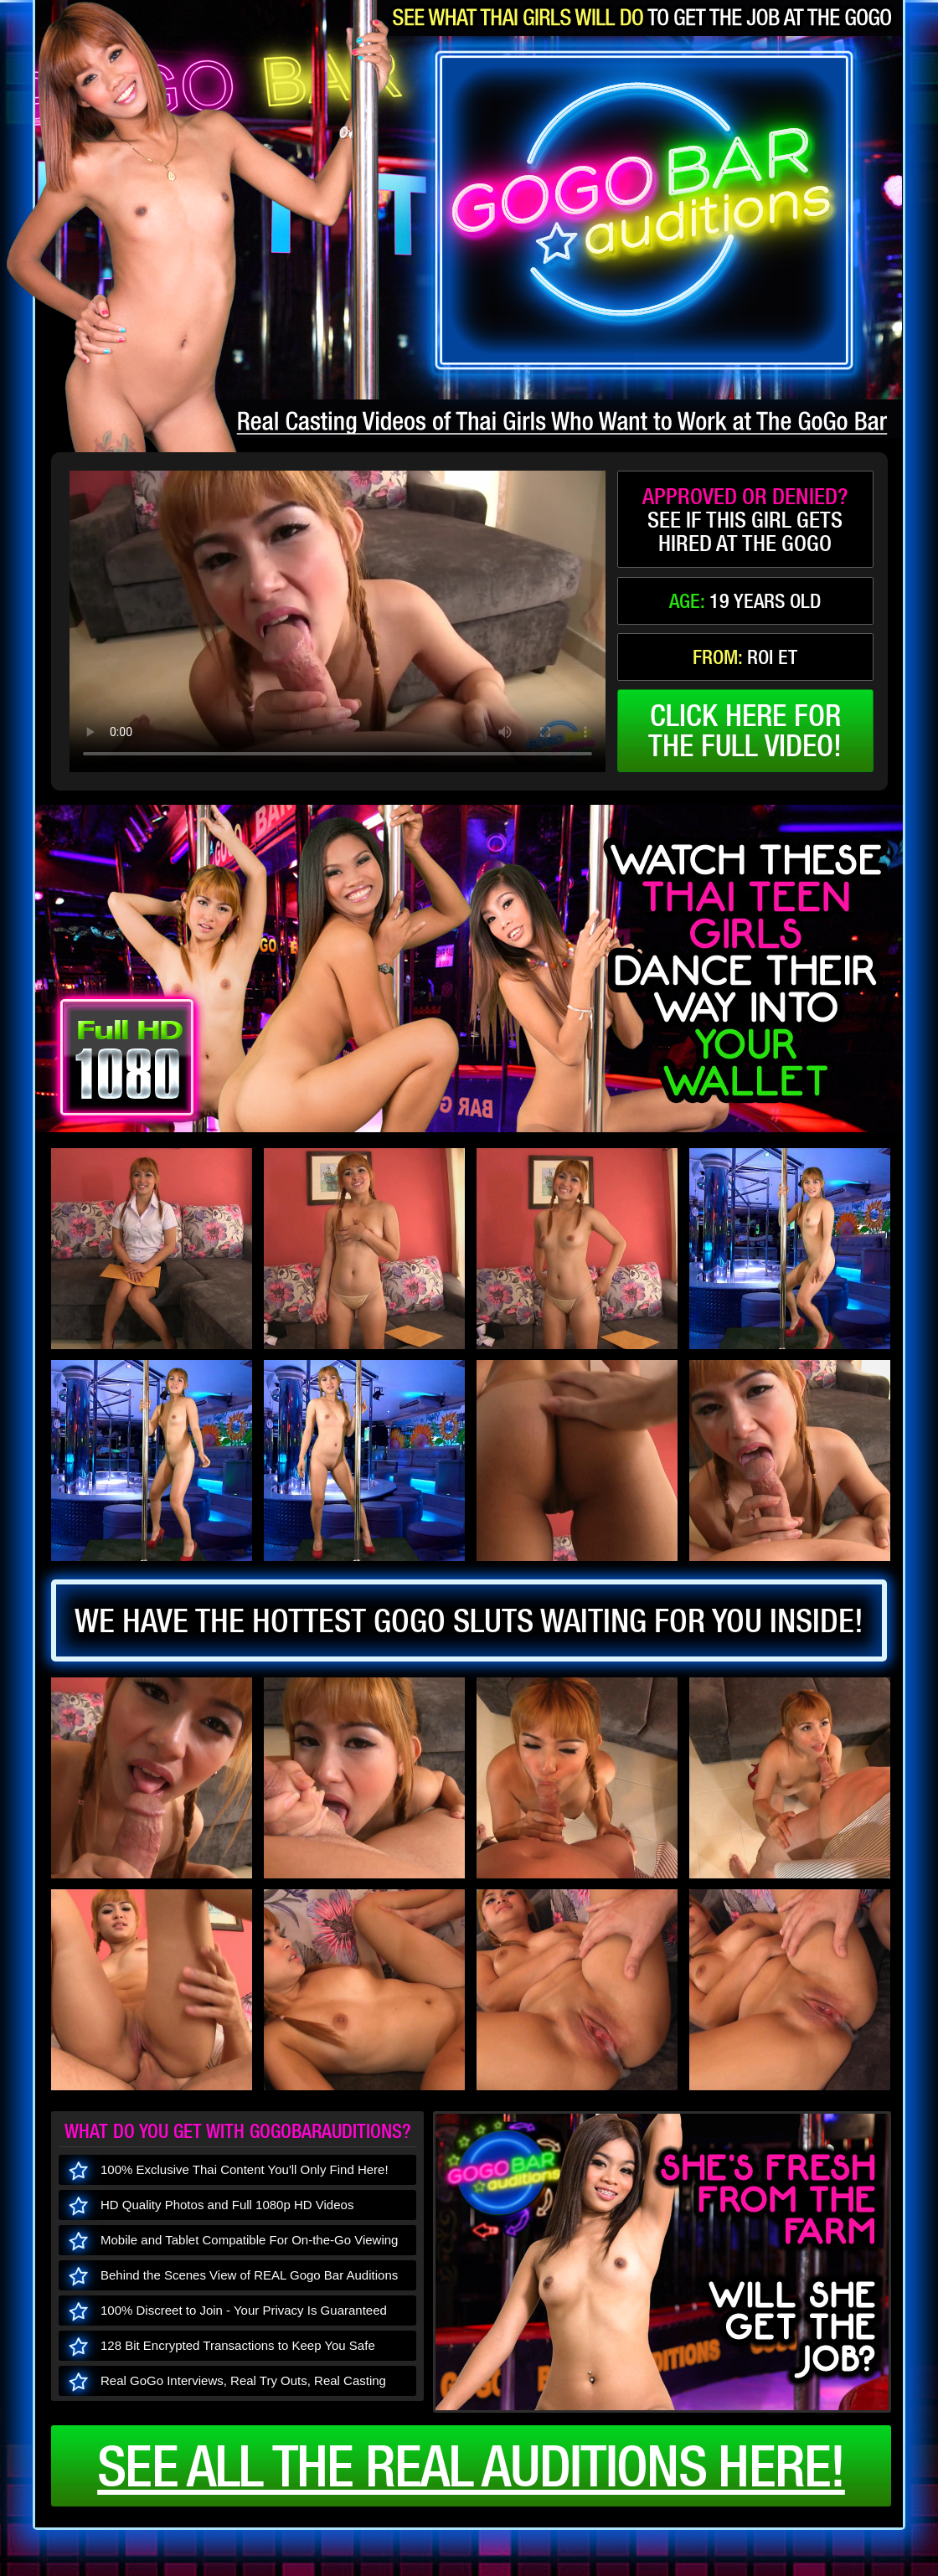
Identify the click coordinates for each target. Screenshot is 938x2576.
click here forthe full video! (745, 730)
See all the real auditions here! (471, 2465)
